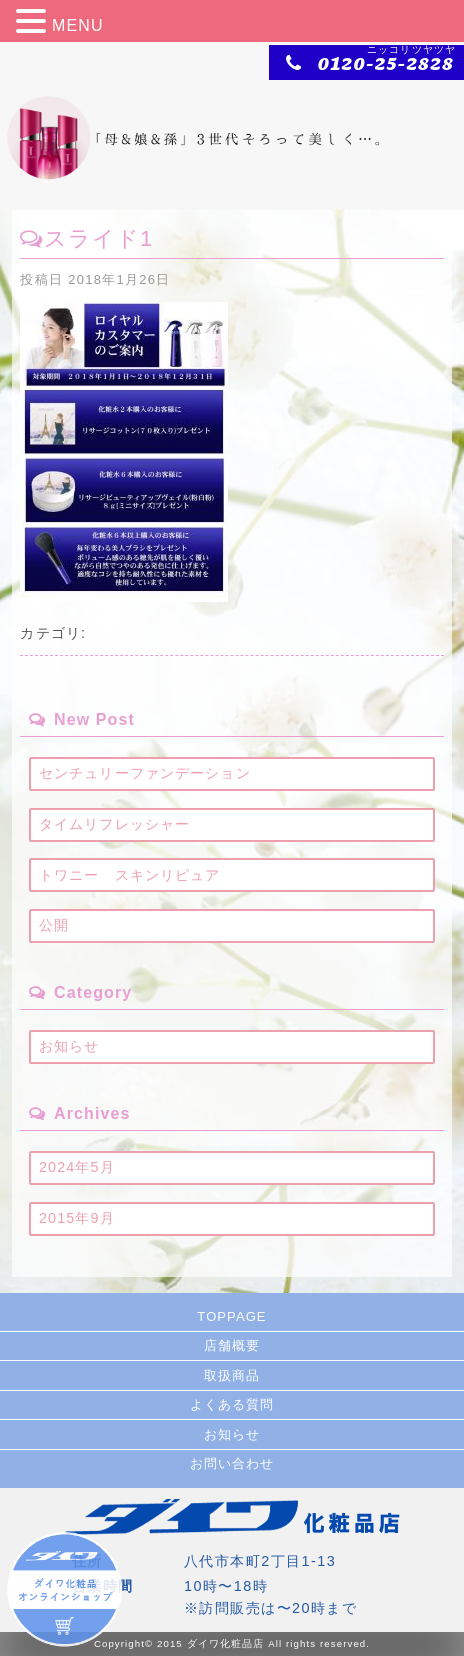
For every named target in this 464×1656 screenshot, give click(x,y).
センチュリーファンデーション (145, 773)
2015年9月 (77, 1218)
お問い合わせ (232, 1463)
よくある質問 (232, 1404)
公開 (54, 925)
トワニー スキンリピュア (129, 875)
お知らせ (69, 1046)
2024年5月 (77, 1167)
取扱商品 (232, 1375)
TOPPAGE (231, 1316)
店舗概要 (232, 1345)
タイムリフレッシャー (114, 824)
